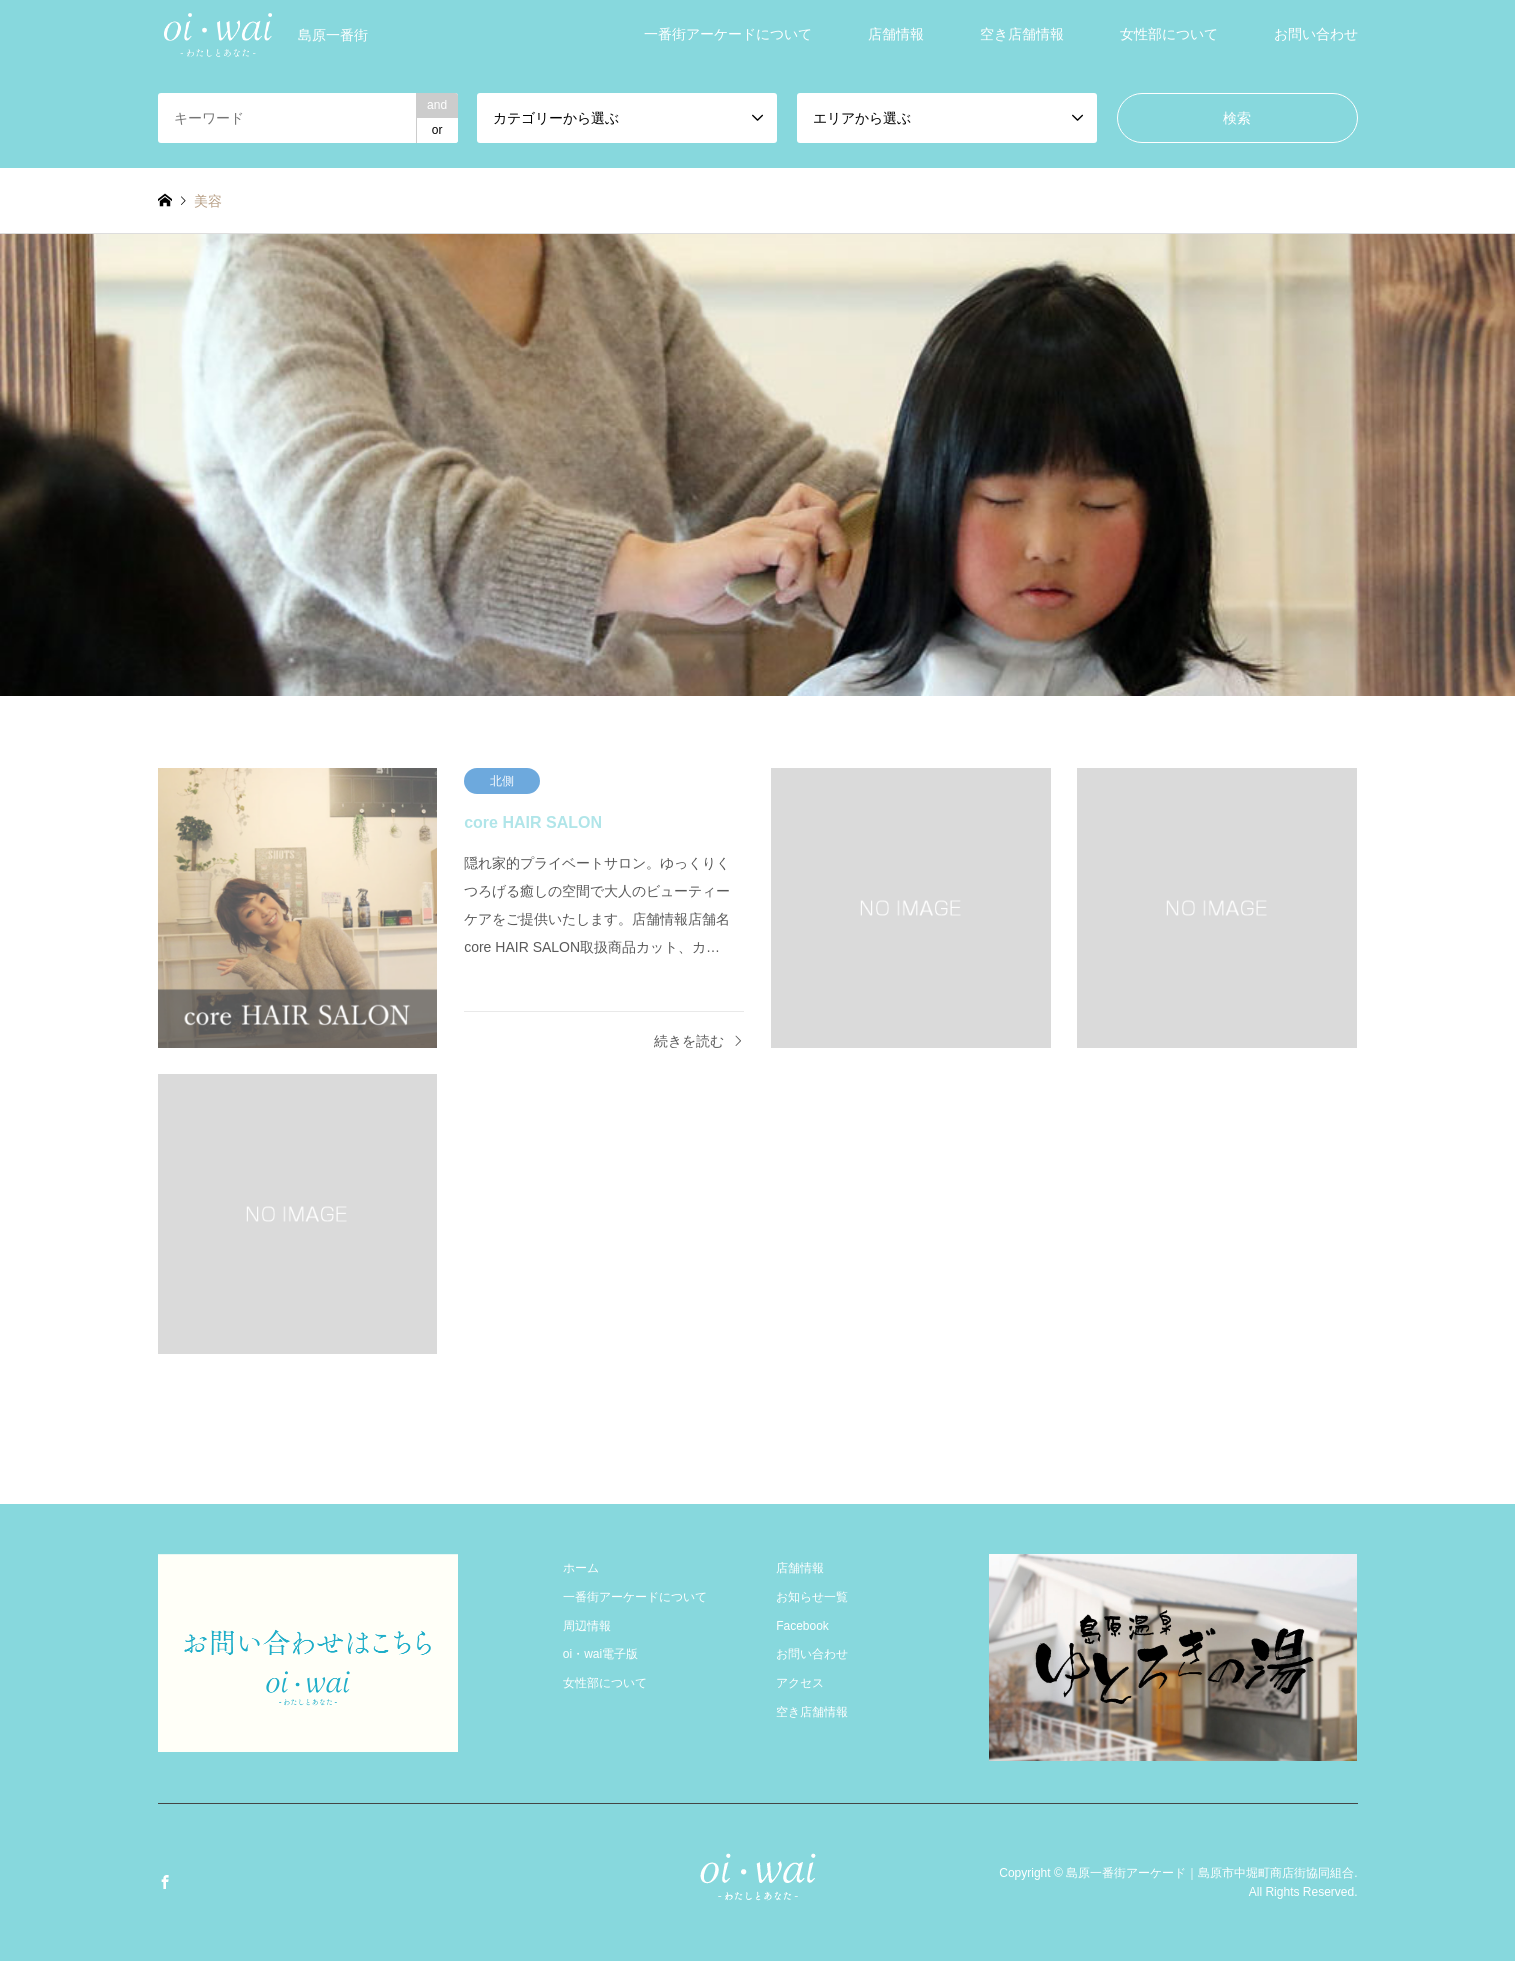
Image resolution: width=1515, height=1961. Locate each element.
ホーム (581, 1568)
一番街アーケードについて (728, 34)
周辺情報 (587, 1626)
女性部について (1169, 34)
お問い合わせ (1316, 34)
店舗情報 (896, 34)
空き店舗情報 (1022, 34)
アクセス (800, 1683)
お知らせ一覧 (812, 1597)
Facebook (802, 1626)
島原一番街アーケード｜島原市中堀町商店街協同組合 (1210, 1872)
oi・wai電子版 (600, 1654)
